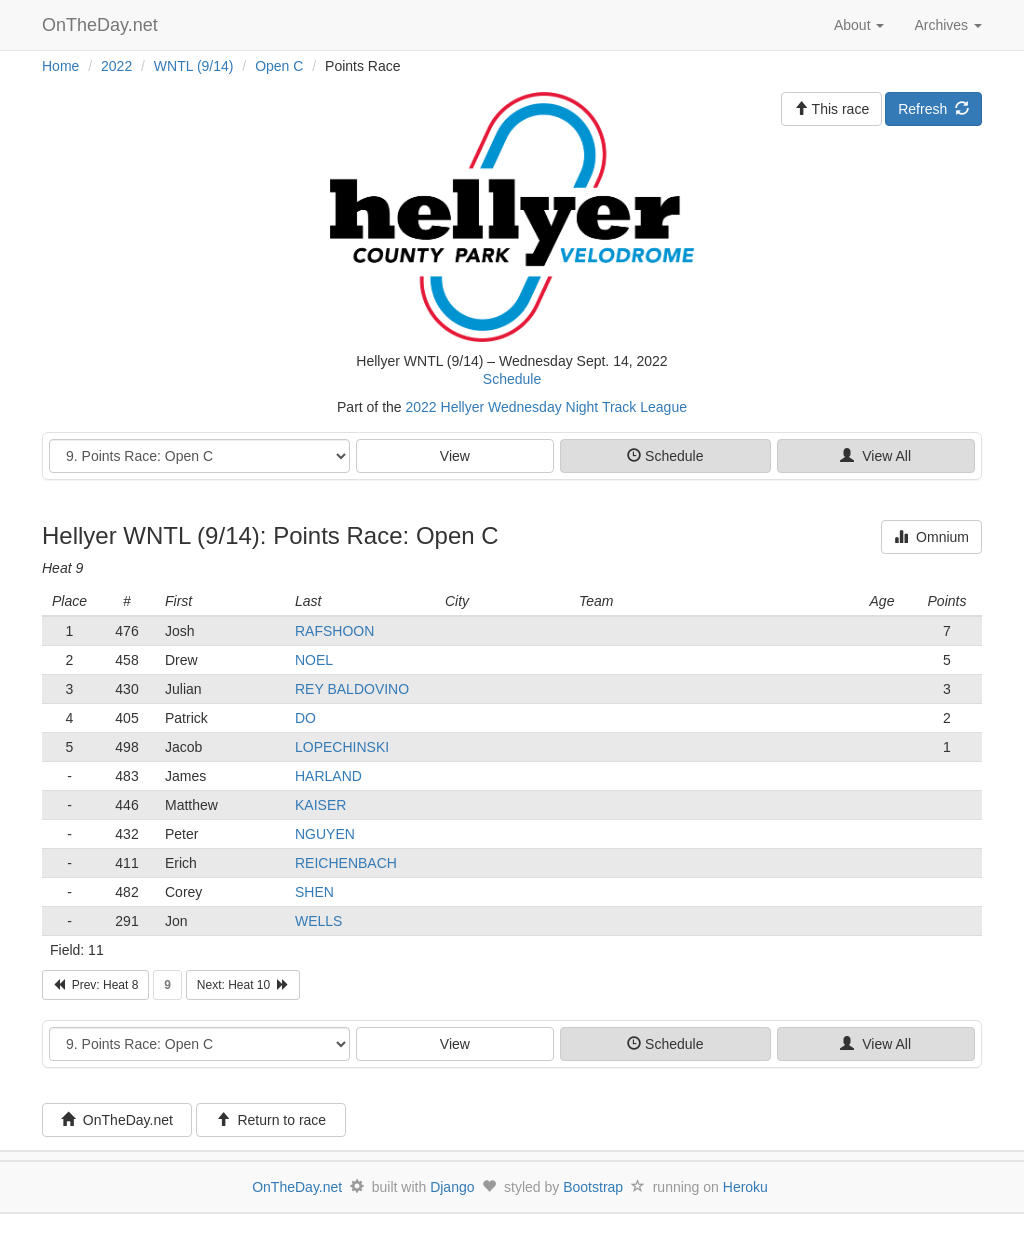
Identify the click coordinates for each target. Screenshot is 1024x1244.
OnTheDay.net (102, 25)
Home (60, 66)
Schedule (512, 379)
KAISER (320, 805)
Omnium (931, 537)
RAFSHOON (334, 631)
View (455, 456)
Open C (279, 66)
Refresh (933, 109)
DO (305, 718)
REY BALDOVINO (352, 689)
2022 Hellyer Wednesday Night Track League (546, 407)
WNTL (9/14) (194, 66)
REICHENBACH (346, 863)
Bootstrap (593, 1187)
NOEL (314, 660)
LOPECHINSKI (342, 747)
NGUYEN (325, 834)
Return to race (271, 1120)
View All (875, 456)
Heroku (745, 1187)
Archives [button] (948, 25)
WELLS (318, 921)
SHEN (314, 892)
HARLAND (328, 776)
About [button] (859, 25)
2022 (116, 66)
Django (452, 1187)
